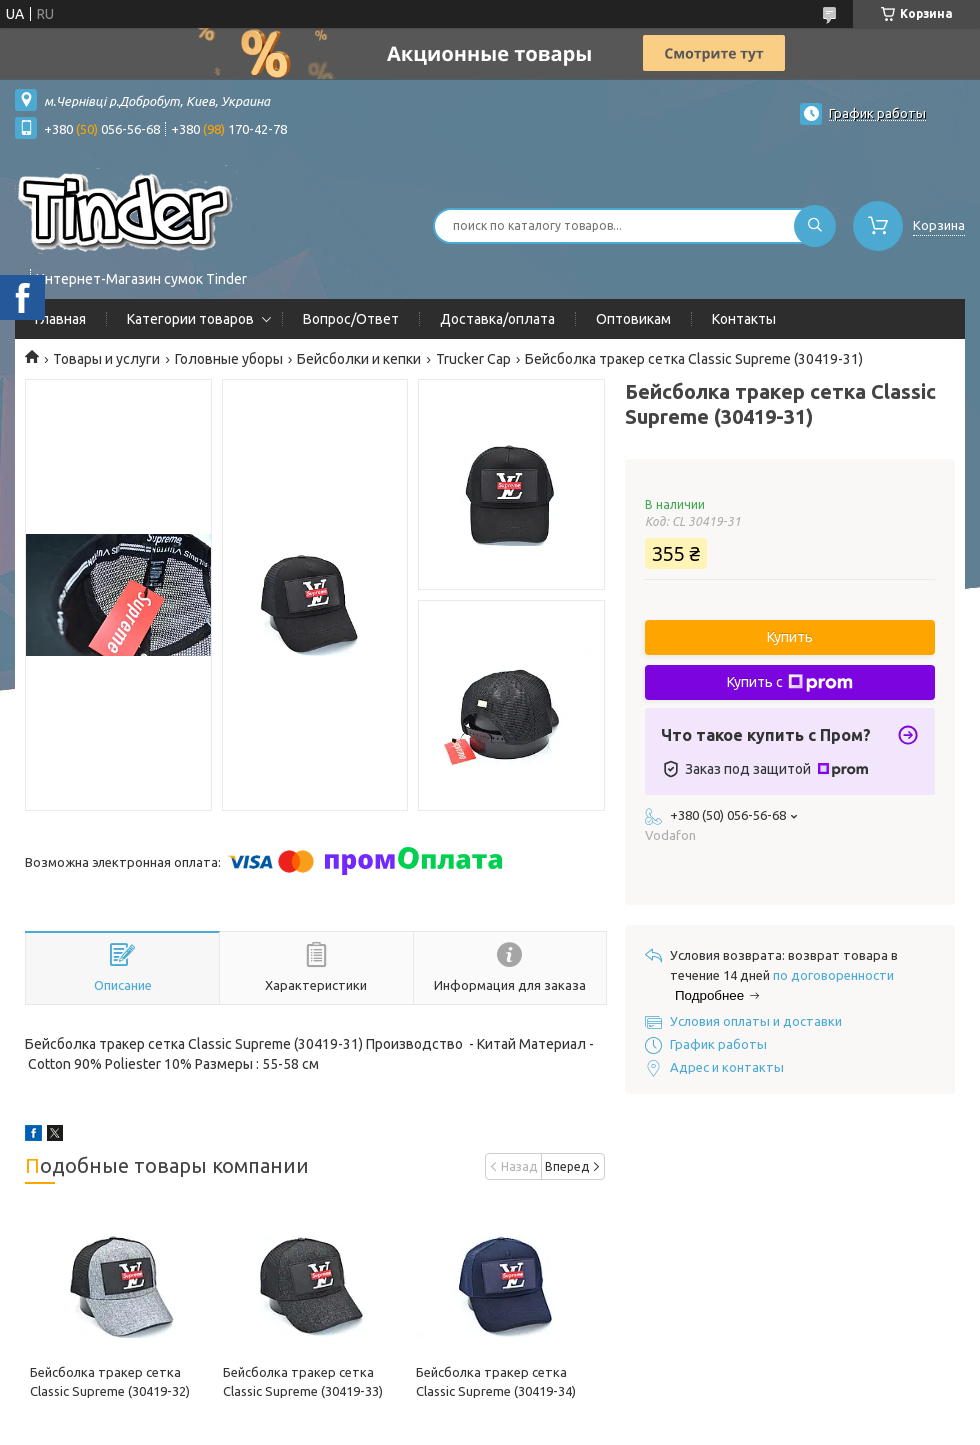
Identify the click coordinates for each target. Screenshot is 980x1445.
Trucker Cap (473, 359)
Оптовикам (633, 319)
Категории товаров (190, 319)
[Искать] (815, 226)
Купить (790, 637)
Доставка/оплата (497, 319)
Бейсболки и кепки (359, 359)
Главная (60, 319)
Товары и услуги (106, 359)
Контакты (744, 319)
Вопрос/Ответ (351, 319)
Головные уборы (229, 359)
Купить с (790, 683)
